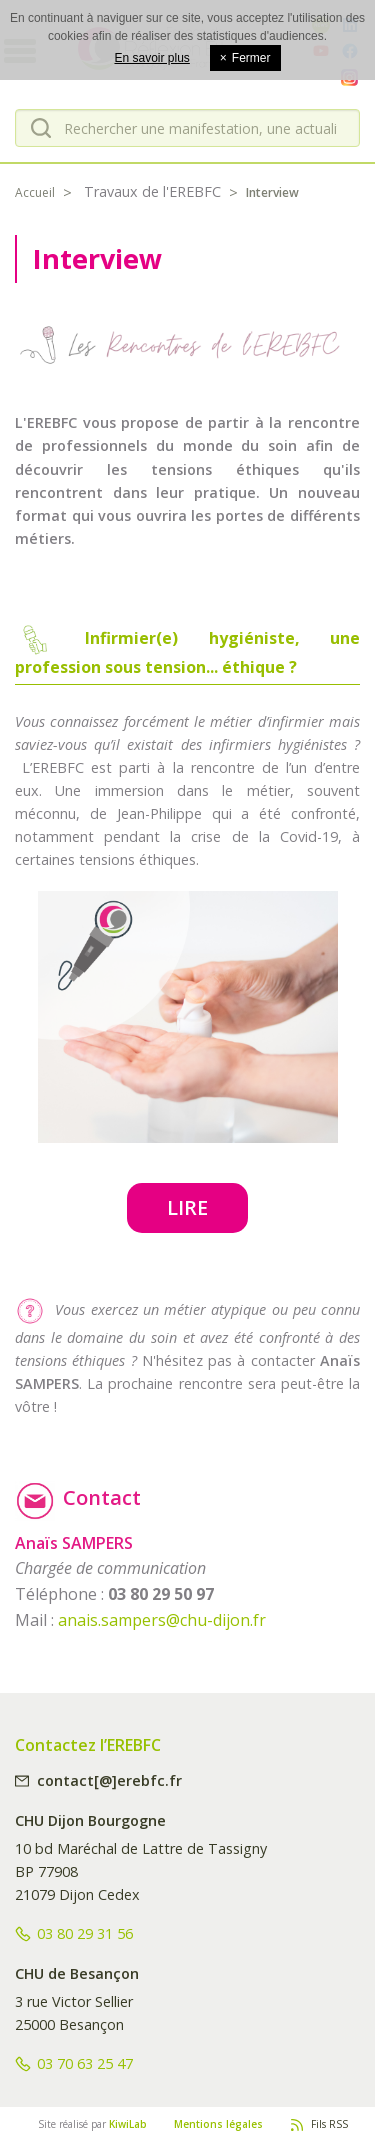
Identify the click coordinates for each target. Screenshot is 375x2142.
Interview (272, 192)
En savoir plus (151, 58)
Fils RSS (329, 2124)
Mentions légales (218, 2124)
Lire (187, 1207)
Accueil (35, 192)
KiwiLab (128, 2124)
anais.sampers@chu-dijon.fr (162, 1620)
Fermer (245, 58)
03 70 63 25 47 (85, 2063)
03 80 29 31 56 (85, 1933)
